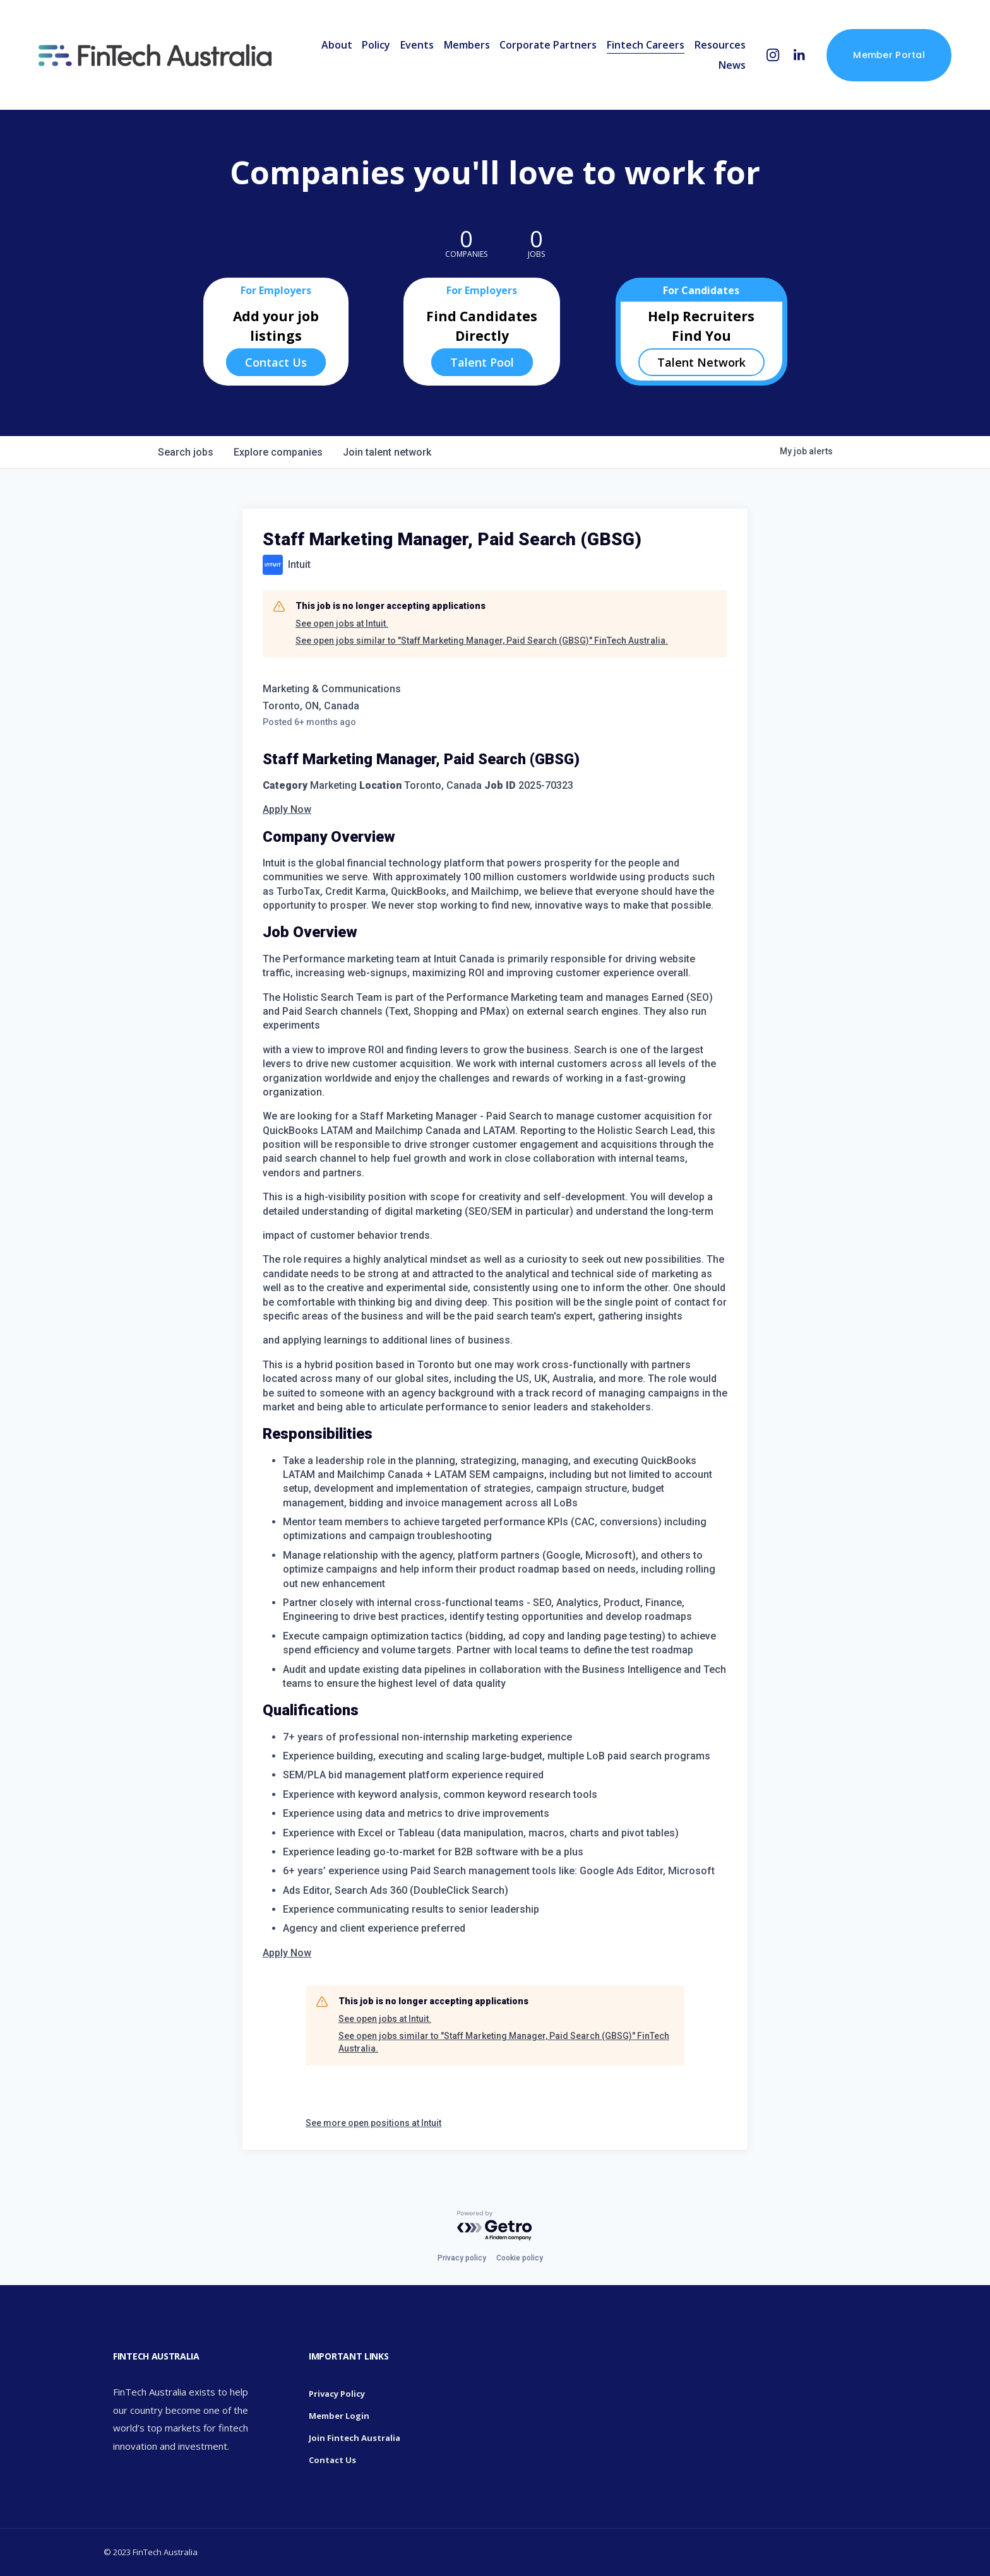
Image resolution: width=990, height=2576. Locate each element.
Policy (375, 45)
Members (466, 45)
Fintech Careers (644, 45)
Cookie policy (519, 2258)
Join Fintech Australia (354, 2437)
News (730, 66)
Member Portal (888, 55)
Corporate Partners (546, 45)
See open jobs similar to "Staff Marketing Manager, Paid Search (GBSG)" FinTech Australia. (481, 640)
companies (278, 452)
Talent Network (701, 362)
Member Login (339, 2415)
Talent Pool (482, 362)
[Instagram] (772, 56)
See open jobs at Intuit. (341, 623)
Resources (718, 45)
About (335, 45)
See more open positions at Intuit (373, 2123)
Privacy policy (462, 2258)
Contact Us (276, 362)
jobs (185, 452)
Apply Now (287, 809)
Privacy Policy (337, 2393)
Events (415, 45)
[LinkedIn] (798, 56)
